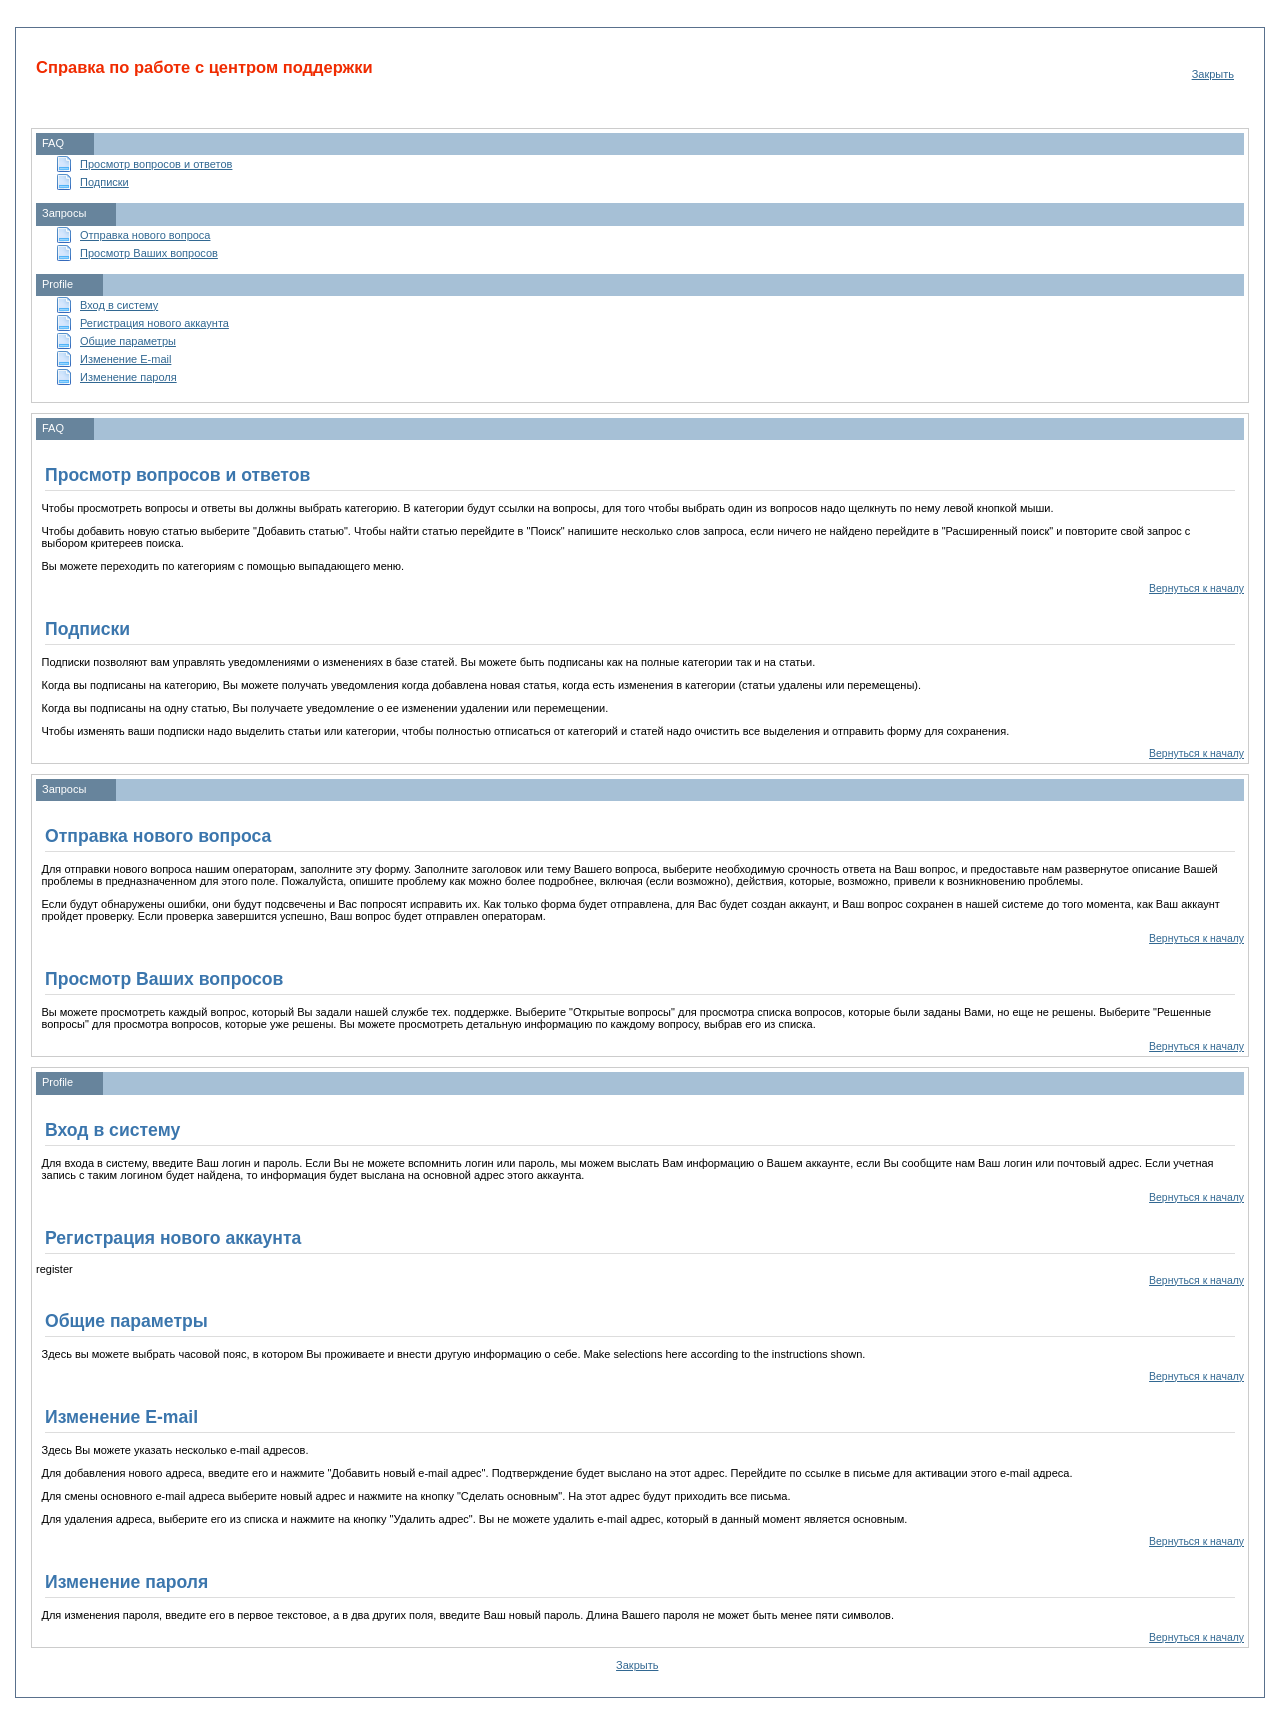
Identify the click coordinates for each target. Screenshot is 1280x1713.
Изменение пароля (128, 377)
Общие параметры (128, 341)
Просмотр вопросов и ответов (156, 164)
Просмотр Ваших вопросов (149, 253)
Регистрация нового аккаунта (154, 323)
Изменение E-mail (125, 359)
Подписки (104, 182)
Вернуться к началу (1196, 588)
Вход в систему (119, 305)
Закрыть (1213, 74)
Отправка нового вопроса (145, 235)
